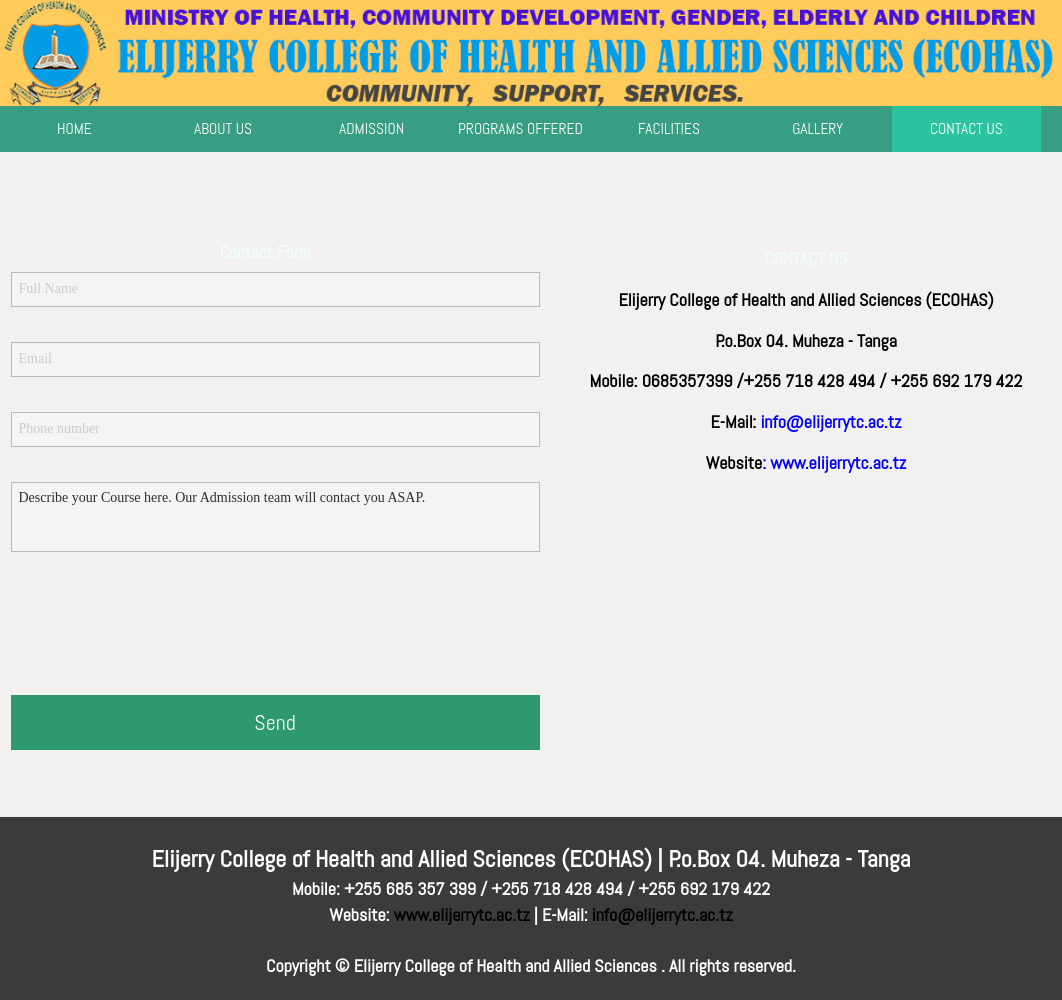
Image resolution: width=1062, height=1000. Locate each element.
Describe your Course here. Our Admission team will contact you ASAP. (275, 517)
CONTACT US (966, 129)
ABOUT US (223, 129)
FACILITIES (669, 129)
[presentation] (163, 626)
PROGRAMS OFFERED (520, 129)
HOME (74, 129)
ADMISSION (371, 129)
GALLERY (817, 129)
